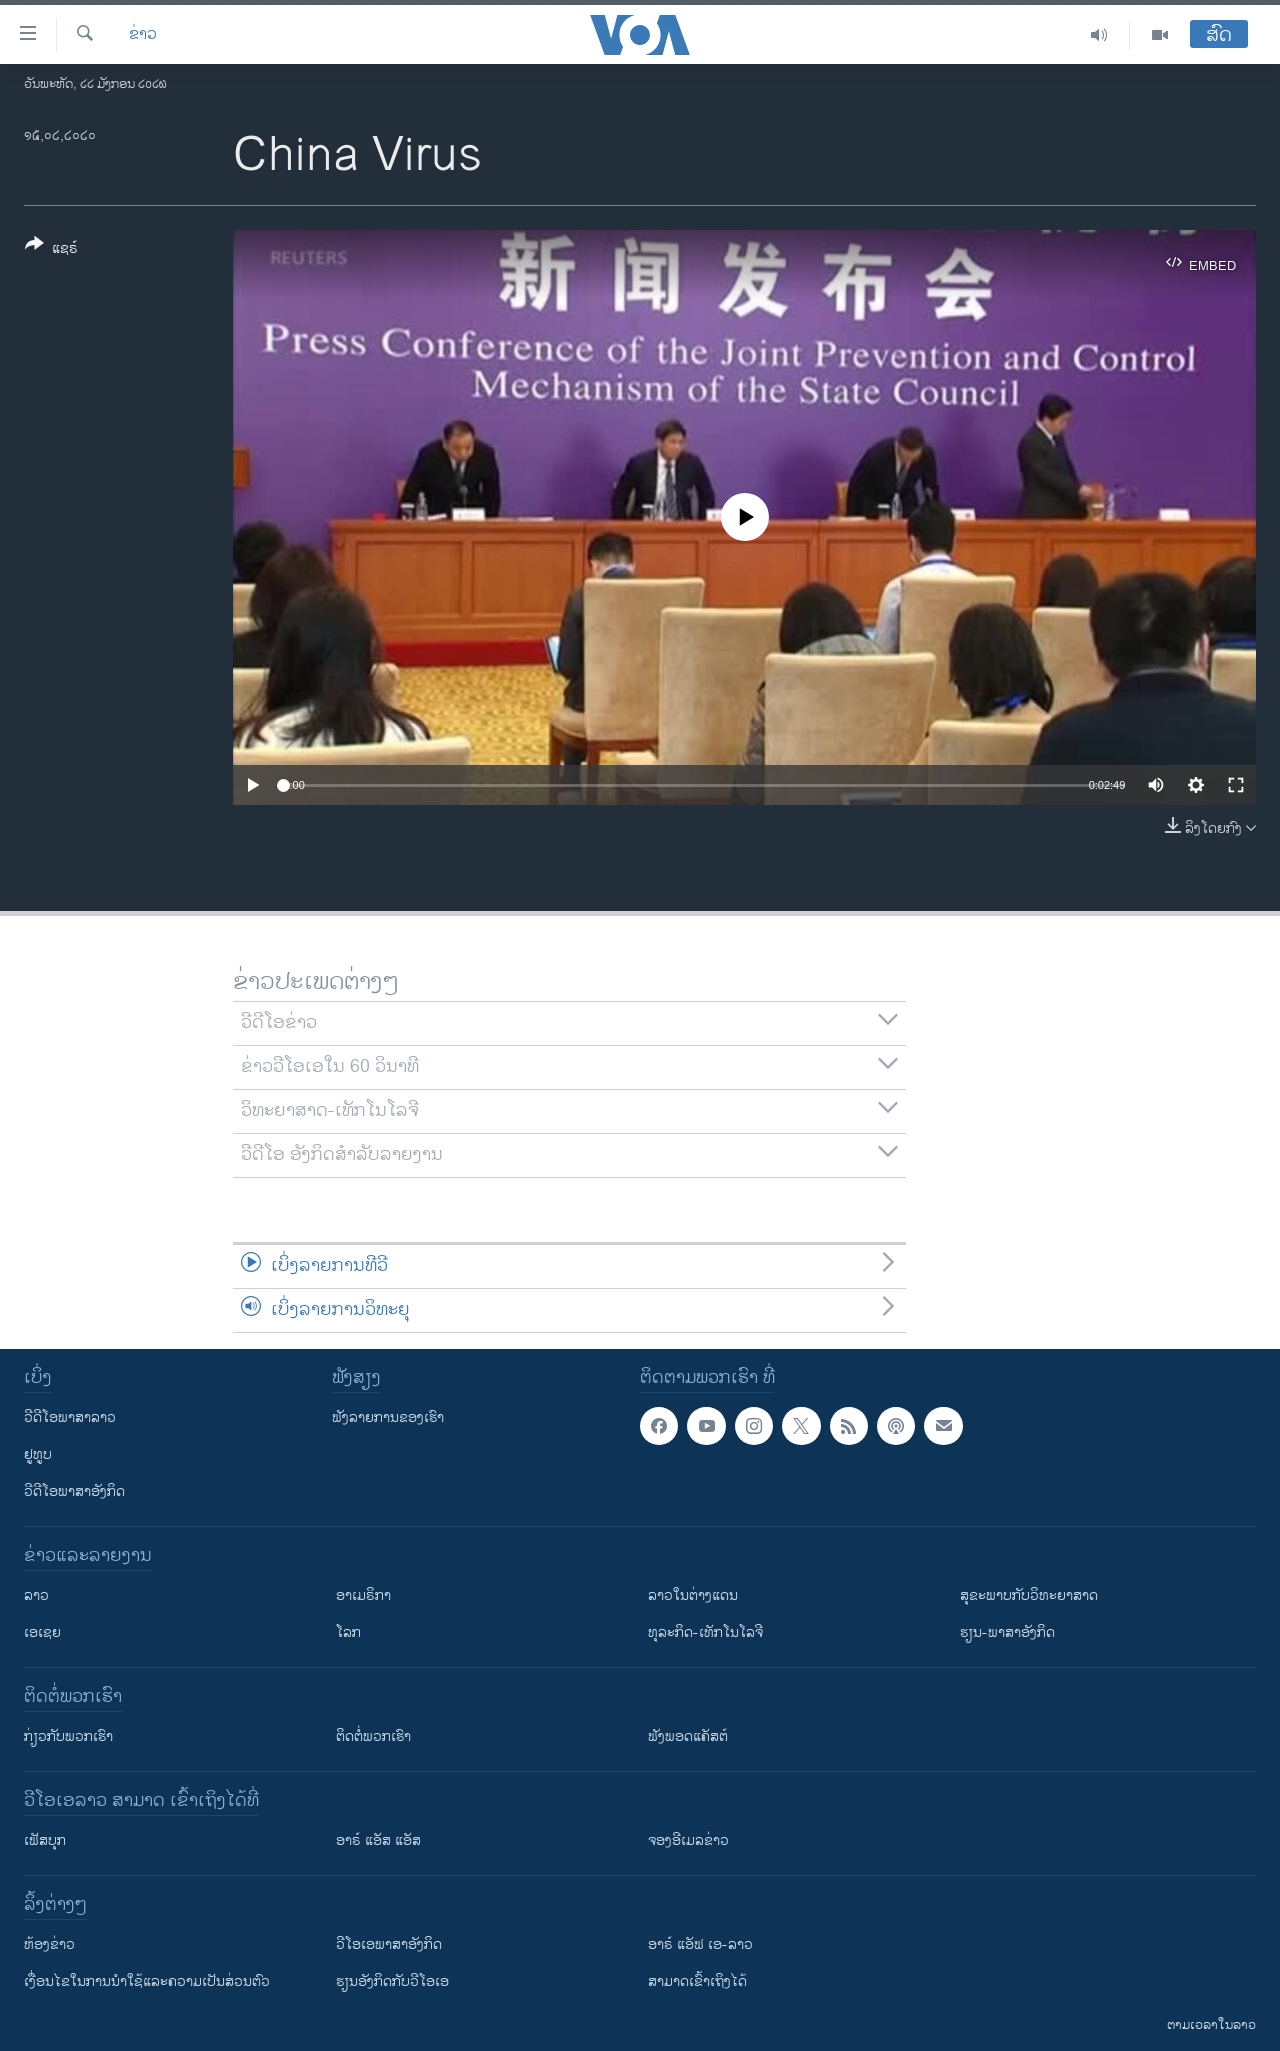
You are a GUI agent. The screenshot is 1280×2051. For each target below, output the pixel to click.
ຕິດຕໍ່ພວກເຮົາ (373, 1736)
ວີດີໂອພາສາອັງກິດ (74, 1491)
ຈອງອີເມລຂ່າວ (688, 1840)
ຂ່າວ (143, 35)
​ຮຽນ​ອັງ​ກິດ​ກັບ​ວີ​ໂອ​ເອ (392, 1981)
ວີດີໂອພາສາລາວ (70, 1417)
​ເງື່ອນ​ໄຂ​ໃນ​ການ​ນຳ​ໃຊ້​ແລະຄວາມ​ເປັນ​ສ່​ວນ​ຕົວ (147, 1981)
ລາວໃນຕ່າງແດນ (693, 1595)
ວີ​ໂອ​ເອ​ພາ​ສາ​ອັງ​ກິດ (389, 1944)
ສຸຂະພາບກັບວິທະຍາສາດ (1029, 1595)
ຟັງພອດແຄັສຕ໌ (688, 1736)
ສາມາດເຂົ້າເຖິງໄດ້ (697, 1981)
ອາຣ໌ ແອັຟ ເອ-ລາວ (700, 1944)
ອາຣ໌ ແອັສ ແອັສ (378, 1840)
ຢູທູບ (38, 1454)
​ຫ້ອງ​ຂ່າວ (49, 1944)
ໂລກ (348, 1632)
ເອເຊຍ (42, 1632)
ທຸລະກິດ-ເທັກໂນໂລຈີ (705, 1632)
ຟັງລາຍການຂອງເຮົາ (388, 1417)
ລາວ (36, 1595)
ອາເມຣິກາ (363, 1595)
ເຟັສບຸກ (45, 1840)
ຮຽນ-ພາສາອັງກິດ (1007, 1632)
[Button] (51, 250)
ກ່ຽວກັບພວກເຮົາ (68, 1736)
